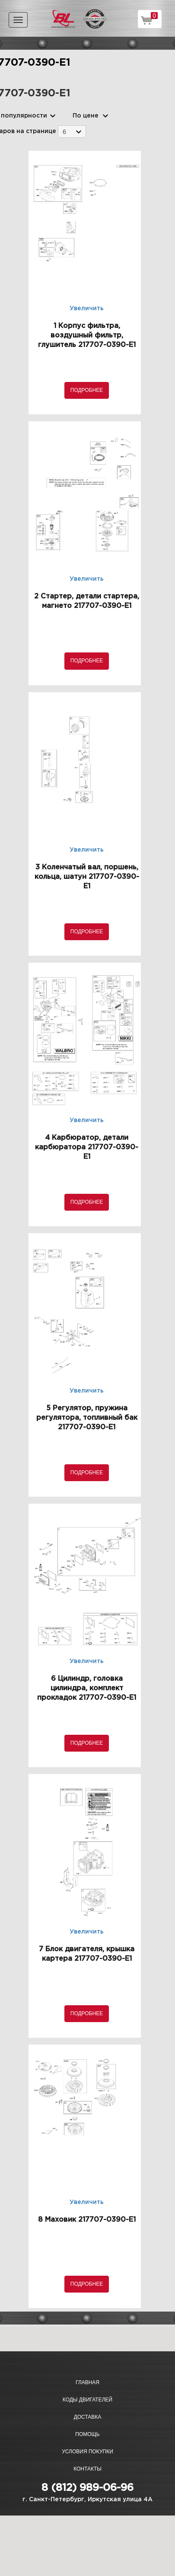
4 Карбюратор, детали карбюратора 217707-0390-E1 (86, 1147)
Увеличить (87, 308)
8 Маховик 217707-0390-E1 (87, 2220)
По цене (86, 115)
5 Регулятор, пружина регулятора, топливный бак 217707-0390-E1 (86, 1418)
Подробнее (86, 390)
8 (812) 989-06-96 (87, 2488)
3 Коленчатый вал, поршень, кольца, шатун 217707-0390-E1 (87, 877)
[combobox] (72, 131)
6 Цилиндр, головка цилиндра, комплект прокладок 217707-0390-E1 (86, 1688)
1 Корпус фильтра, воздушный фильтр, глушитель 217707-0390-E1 (87, 335)
